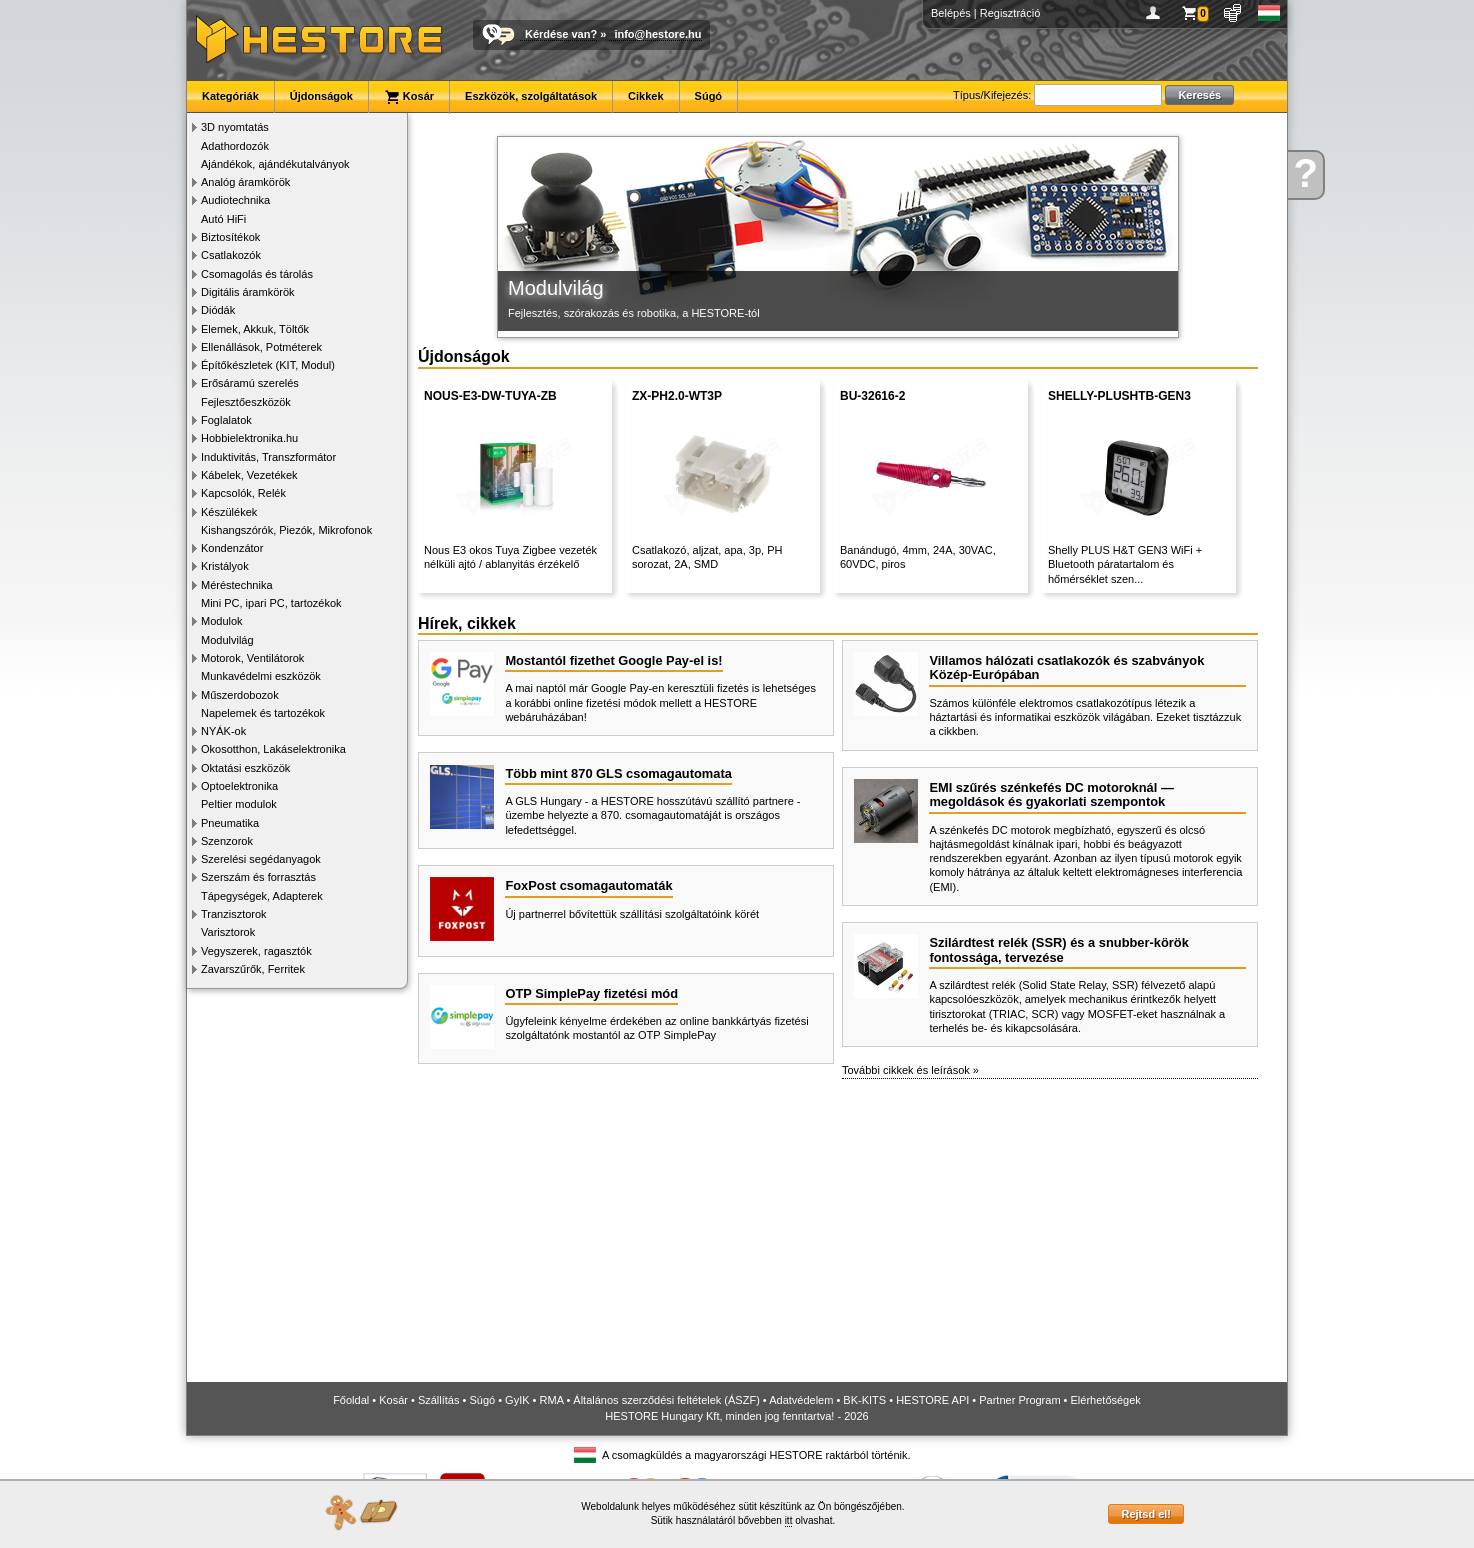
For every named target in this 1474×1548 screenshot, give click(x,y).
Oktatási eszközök (245, 768)
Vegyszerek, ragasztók (256, 951)
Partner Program (1019, 1400)
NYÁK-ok (223, 731)
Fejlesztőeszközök (246, 402)
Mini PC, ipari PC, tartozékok (271, 603)
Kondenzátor (232, 548)
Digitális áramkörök (248, 292)
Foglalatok (226, 420)
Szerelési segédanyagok (261, 859)
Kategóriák (230, 96)
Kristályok (225, 566)
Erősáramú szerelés (250, 383)
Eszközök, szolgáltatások (531, 96)
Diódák (218, 310)
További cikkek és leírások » (910, 1070)
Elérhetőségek (1106, 1400)
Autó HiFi (223, 219)
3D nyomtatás (235, 127)
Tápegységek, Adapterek (262, 896)
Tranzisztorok (234, 914)
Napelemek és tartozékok (263, 713)
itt (789, 1520)
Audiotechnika (235, 200)
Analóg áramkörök (245, 182)
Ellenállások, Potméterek (261, 347)
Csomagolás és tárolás (257, 274)
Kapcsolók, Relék (243, 493)
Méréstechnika (237, 585)
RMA (552, 1400)
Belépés (951, 13)
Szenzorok (227, 841)
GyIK (517, 1400)
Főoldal (351, 1400)
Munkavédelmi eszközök (261, 676)
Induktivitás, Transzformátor (268, 457)
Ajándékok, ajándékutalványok (275, 164)
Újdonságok (321, 96)
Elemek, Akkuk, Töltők (255, 329)
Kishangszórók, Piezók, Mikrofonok (286, 530)
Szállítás (439, 1400)
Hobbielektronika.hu (249, 438)
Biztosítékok (230, 237)
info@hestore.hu (657, 34)
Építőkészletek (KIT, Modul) (268, 365)
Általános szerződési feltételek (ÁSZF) (666, 1400)
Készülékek (229, 512)
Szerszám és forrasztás (258, 877)
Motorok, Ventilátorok (252, 658)
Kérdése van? (561, 34)
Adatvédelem (801, 1400)
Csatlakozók (231, 255)
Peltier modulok (239, 804)
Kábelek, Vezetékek (249, 475)
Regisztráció (1010, 13)
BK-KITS (864, 1400)
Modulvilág (227, 640)
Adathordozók (235, 146)
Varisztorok (228, 932)
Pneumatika (230, 823)
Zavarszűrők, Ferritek (253, 969)
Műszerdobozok (240, 695)
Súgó (709, 96)
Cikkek (645, 96)
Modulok (222, 621)
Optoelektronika (239, 786)
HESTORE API (932, 1400)
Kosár (409, 97)
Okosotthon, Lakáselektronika (273, 749)
